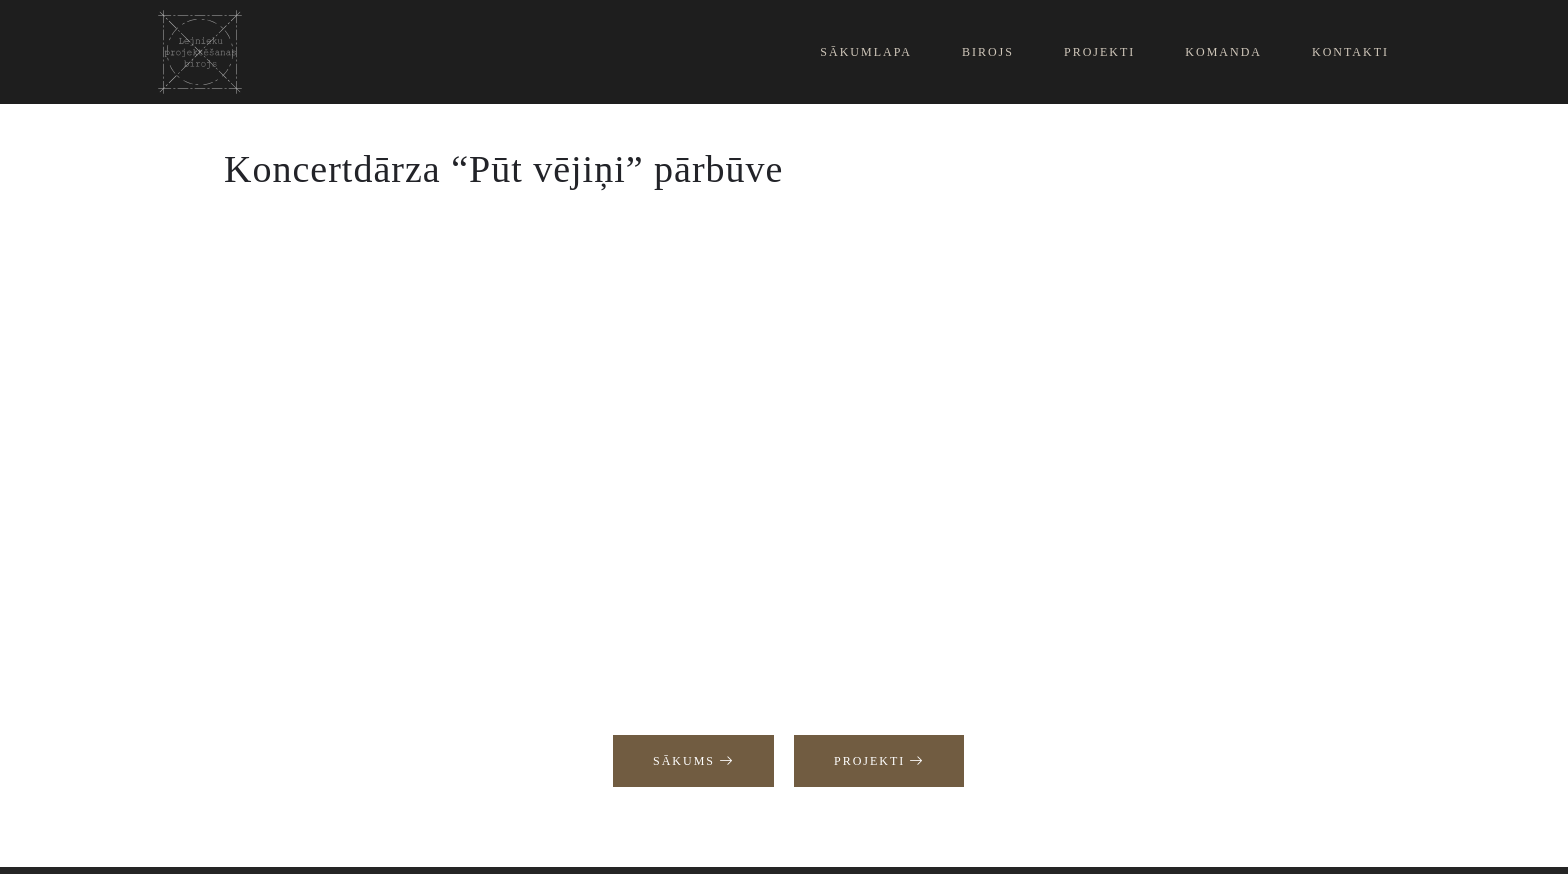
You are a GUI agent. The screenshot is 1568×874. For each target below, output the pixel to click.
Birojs (988, 52)
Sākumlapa (866, 52)
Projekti (1099, 52)
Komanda (1223, 52)
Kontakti (1350, 52)
